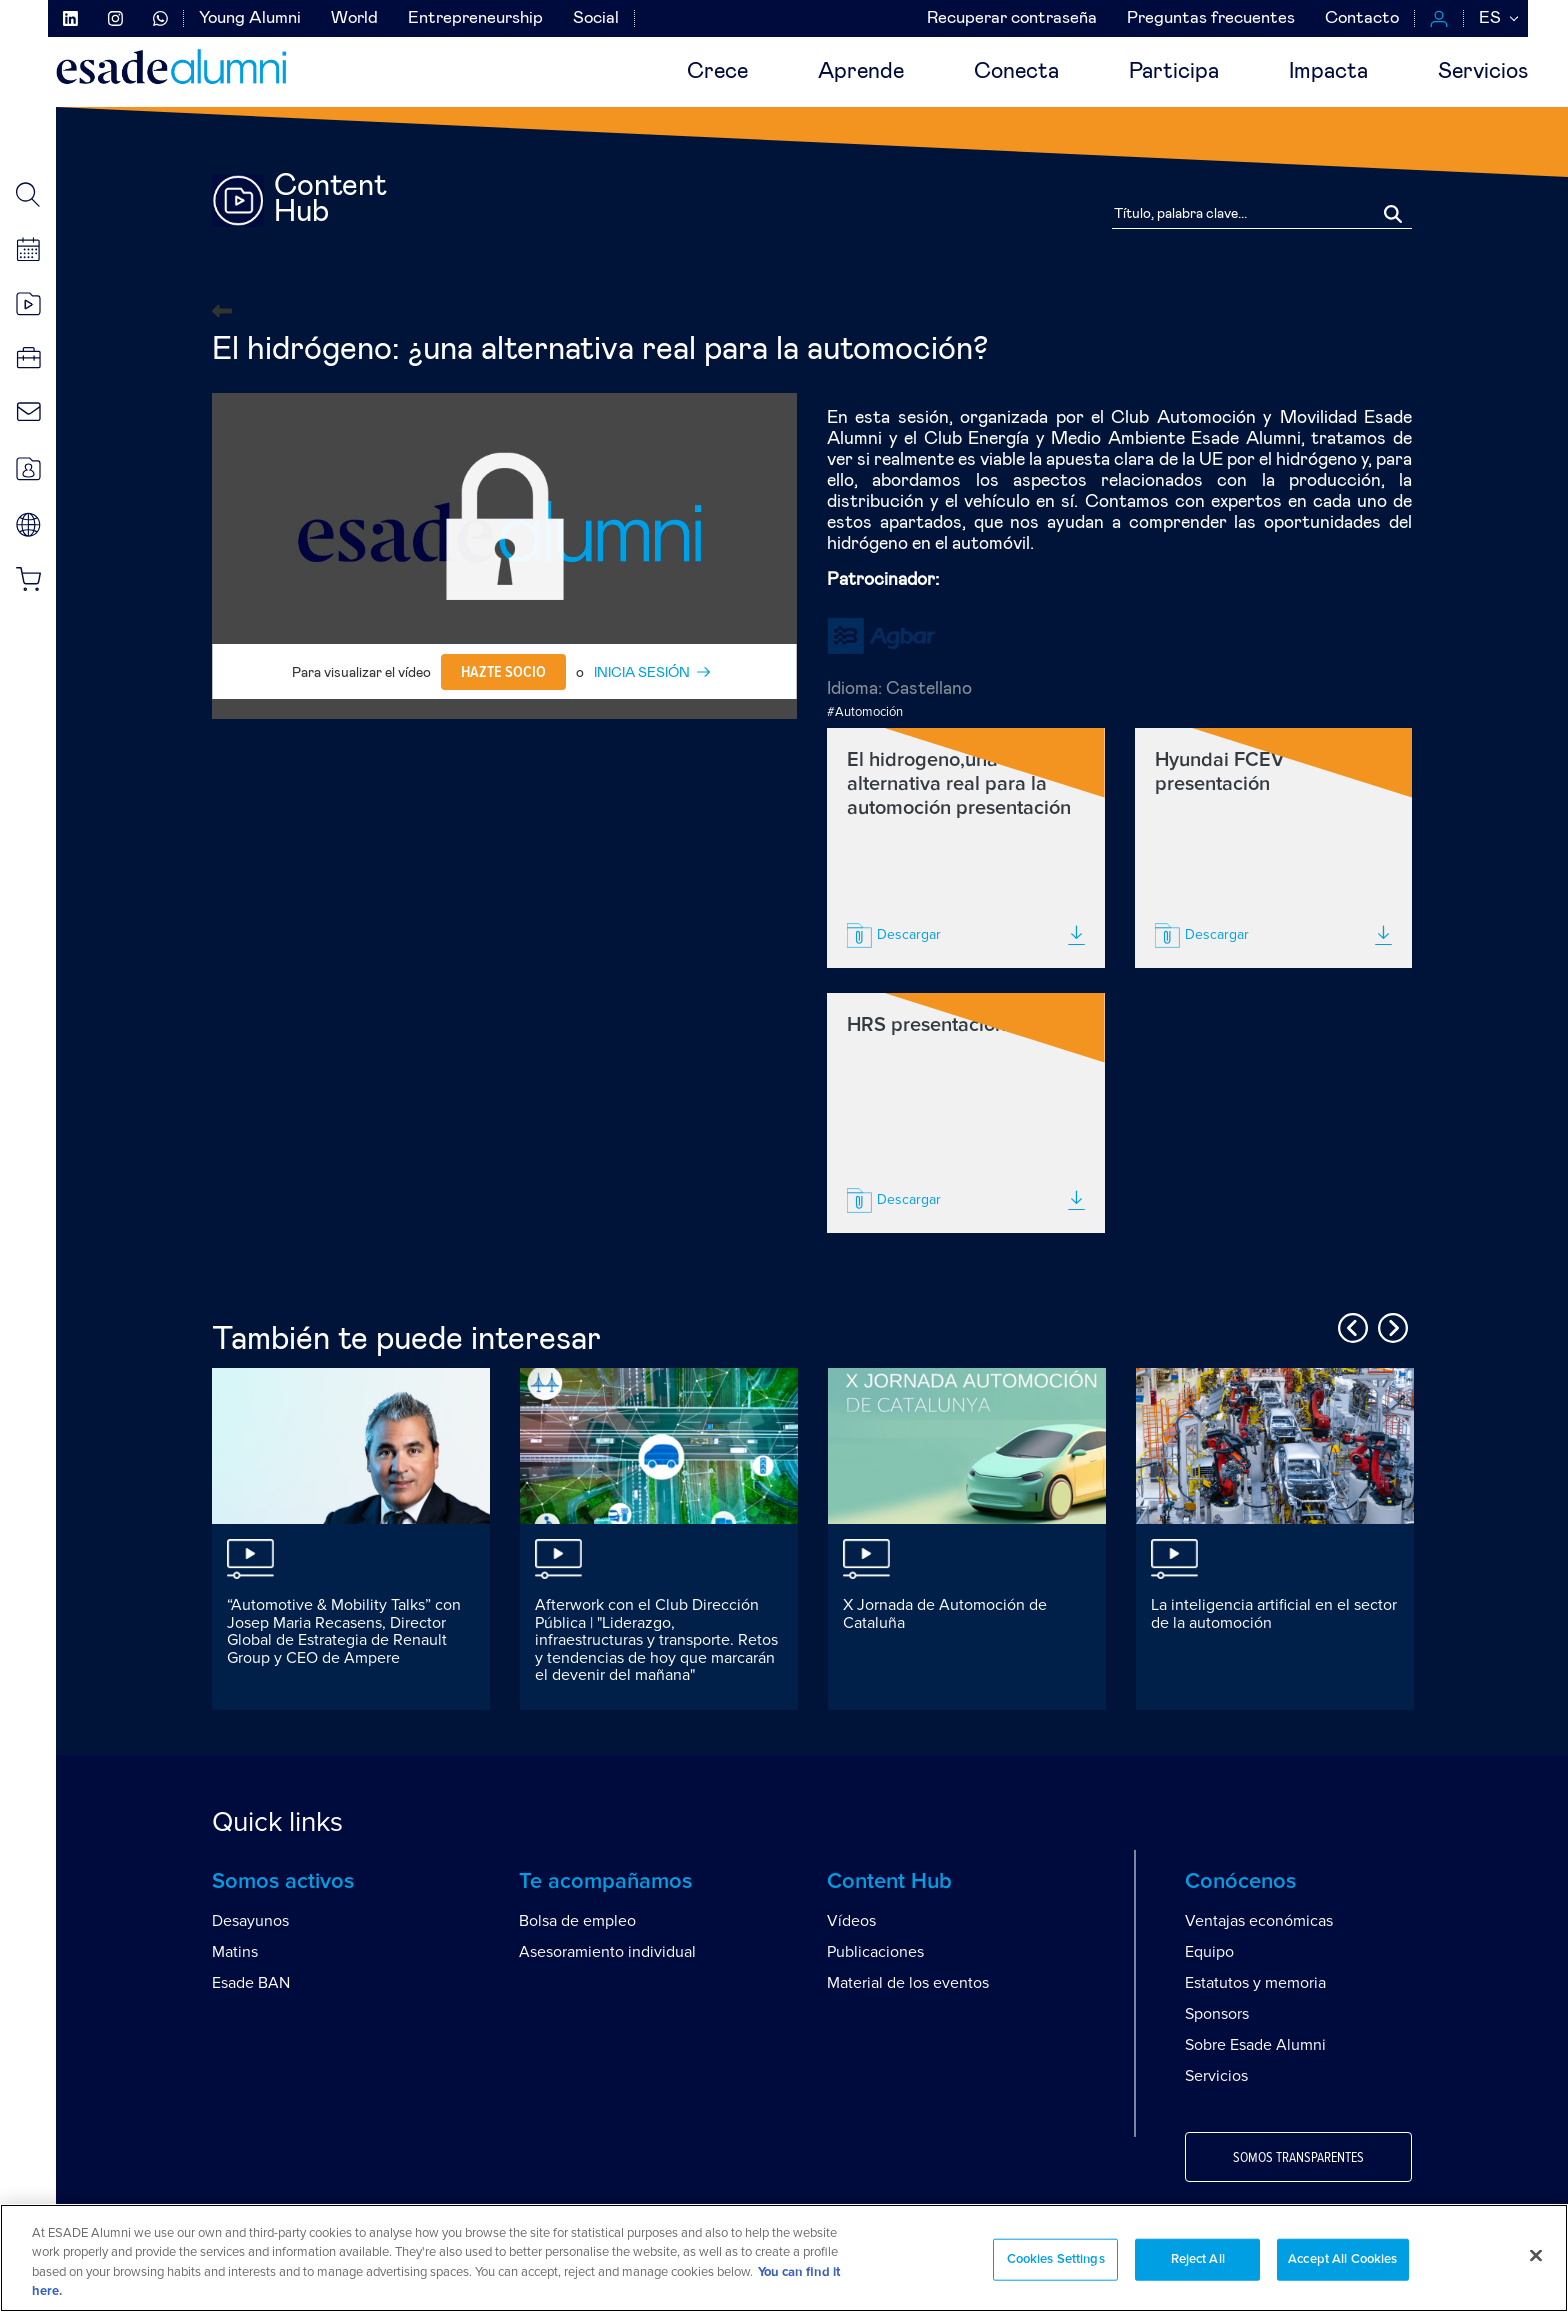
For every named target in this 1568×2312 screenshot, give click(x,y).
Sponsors (1217, 2014)
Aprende (861, 72)
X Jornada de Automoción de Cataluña (945, 1614)
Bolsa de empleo (577, 1921)
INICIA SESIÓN (642, 673)
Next (1390, 1325)
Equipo (1209, 1952)
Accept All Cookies (1342, 2259)
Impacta (1328, 72)
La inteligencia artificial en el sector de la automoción (1274, 1614)
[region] (784, 2258)
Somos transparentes (1298, 2158)
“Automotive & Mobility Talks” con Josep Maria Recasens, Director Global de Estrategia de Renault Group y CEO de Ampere (344, 1631)
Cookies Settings (1056, 2259)
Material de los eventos (908, 1983)
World (354, 18)
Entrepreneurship (475, 18)
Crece (717, 72)
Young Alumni (250, 18)
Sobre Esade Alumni (1255, 2045)
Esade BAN (251, 1983)
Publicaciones (875, 1952)
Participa (1174, 72)
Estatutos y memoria (1255, 1983)
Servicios (1483, 72)
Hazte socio (503, 672)
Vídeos (851, 1921)
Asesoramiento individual (607, 1952)
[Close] (1536, 2255)
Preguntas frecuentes (1211, 18)
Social (596, 18)
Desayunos (250, 1921)
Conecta (1016, 72)
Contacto (1362, 18)
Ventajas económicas (1259, 1921)
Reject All (1198, 2259)
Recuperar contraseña (1012, 18)
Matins (235, 1952)
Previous (1350, 1325)
